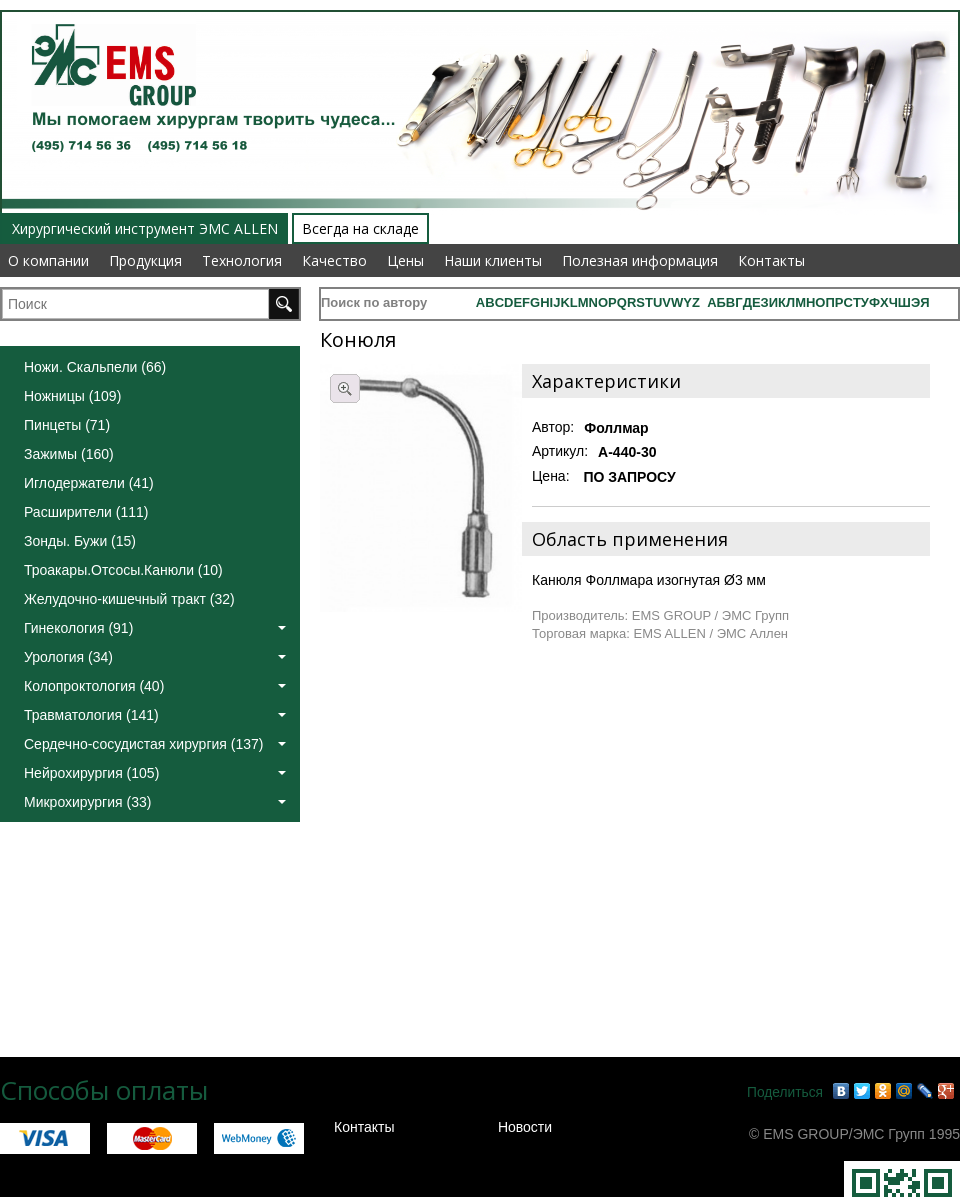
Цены (405, 260)
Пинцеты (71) (67, 425)
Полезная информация (640, 260)
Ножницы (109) (72, 396)
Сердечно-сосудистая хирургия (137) (155, 744)
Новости (525, 1127)
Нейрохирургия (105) (155, 773)
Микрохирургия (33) (155, 802)
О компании (48, 260)
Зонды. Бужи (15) (80, 541)
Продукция (145, 260)
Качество (334, 260)
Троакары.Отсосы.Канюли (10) (123, 570)
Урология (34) (155, 657)
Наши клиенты (493, 260)
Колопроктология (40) (155, 686)
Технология (242, 260)
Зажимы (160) (69, 454)
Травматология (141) (155, 715)
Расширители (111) (86, 512)
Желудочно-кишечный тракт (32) (129, 599)
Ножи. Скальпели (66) (95, 367)
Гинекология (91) (155, 628)
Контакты (771, 260)
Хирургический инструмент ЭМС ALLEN (145, 228)
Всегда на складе (360, 228)
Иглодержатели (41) (89, 483)
